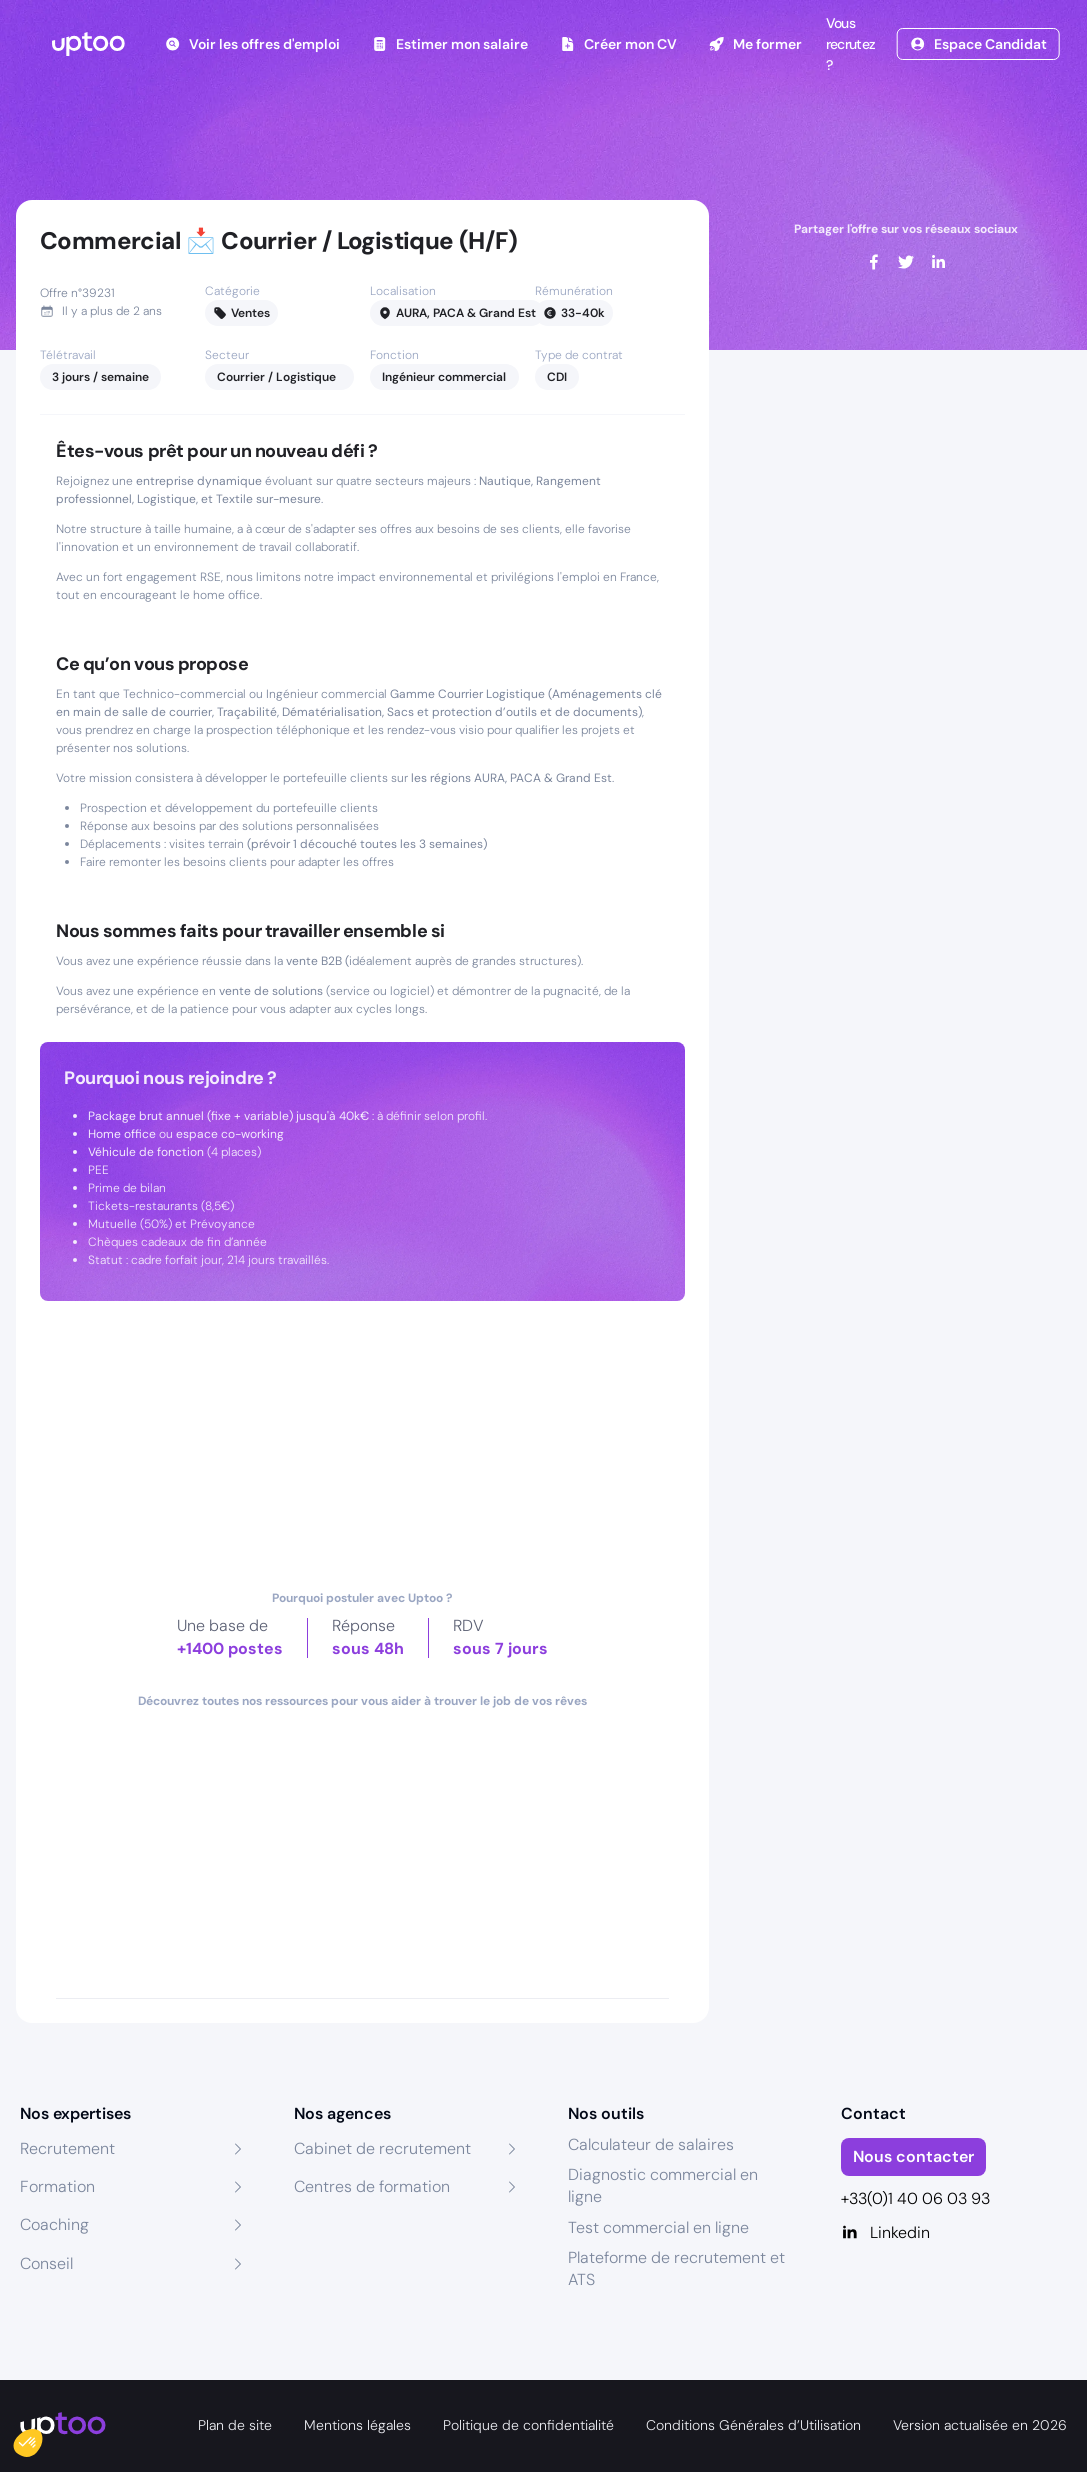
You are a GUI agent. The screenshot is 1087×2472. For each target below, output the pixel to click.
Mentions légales (357, 2425)
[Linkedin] (954, 2233)
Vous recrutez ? (848, 44)
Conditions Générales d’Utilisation (753, 2425)
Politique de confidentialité (528, 2425)
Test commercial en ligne (658, 2227)
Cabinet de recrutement (382, 2148)
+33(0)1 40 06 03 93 (915, 2198)
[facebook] (874, 262)
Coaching (54, 2224)
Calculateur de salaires (651, 2144)
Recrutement (67, 2148)
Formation (57, 2186)
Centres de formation (372, 2186)
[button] (42, 2438)
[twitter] (906, 262)
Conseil (46, 2263)
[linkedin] (938, 262)
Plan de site (235, 2425)
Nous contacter (913, 2156)
